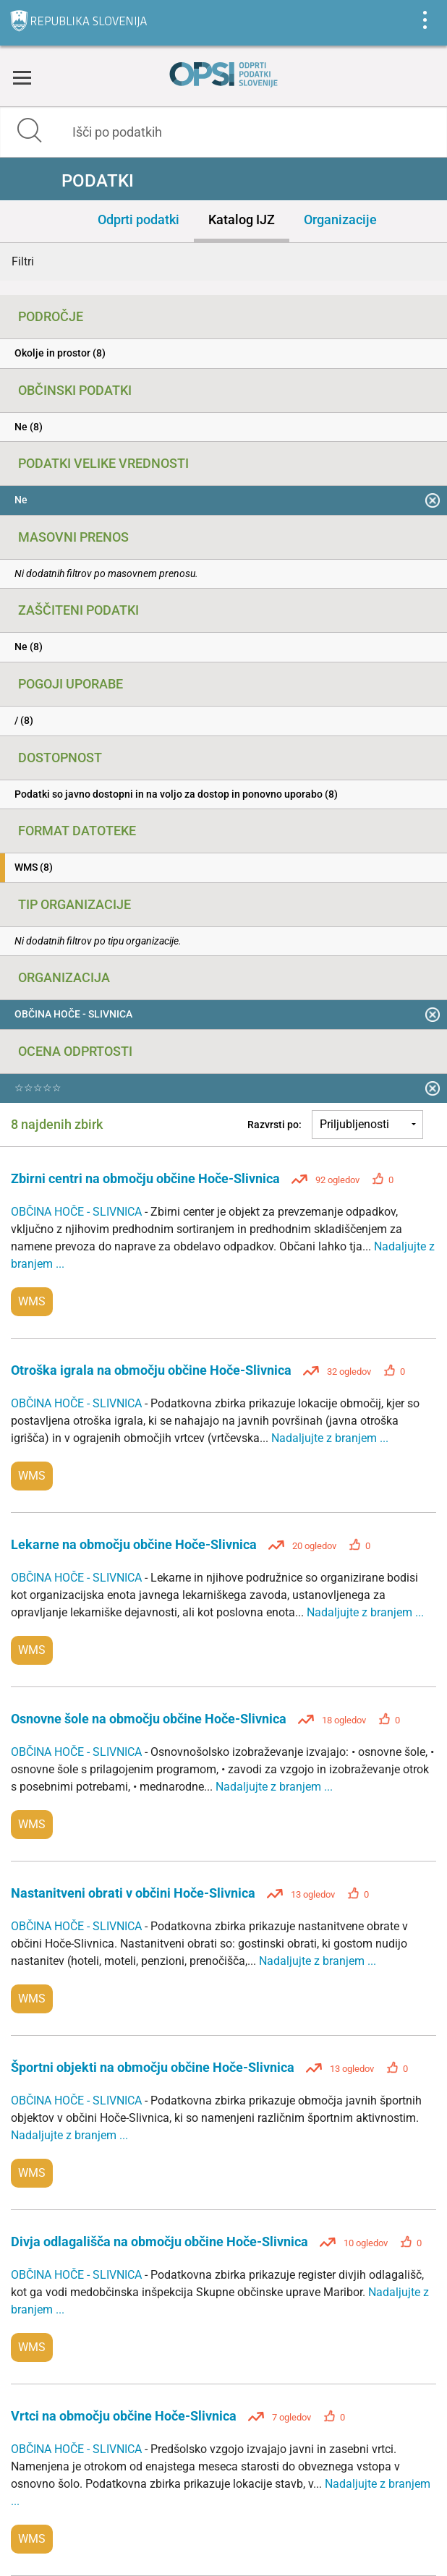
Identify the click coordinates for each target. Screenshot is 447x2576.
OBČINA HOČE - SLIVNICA (78, 1212)
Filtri (23, 261)
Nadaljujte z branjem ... (329, 1438)
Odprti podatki (138, 219)
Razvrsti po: (274, 1124)
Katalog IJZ (241, 219)
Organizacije (340, 219)
